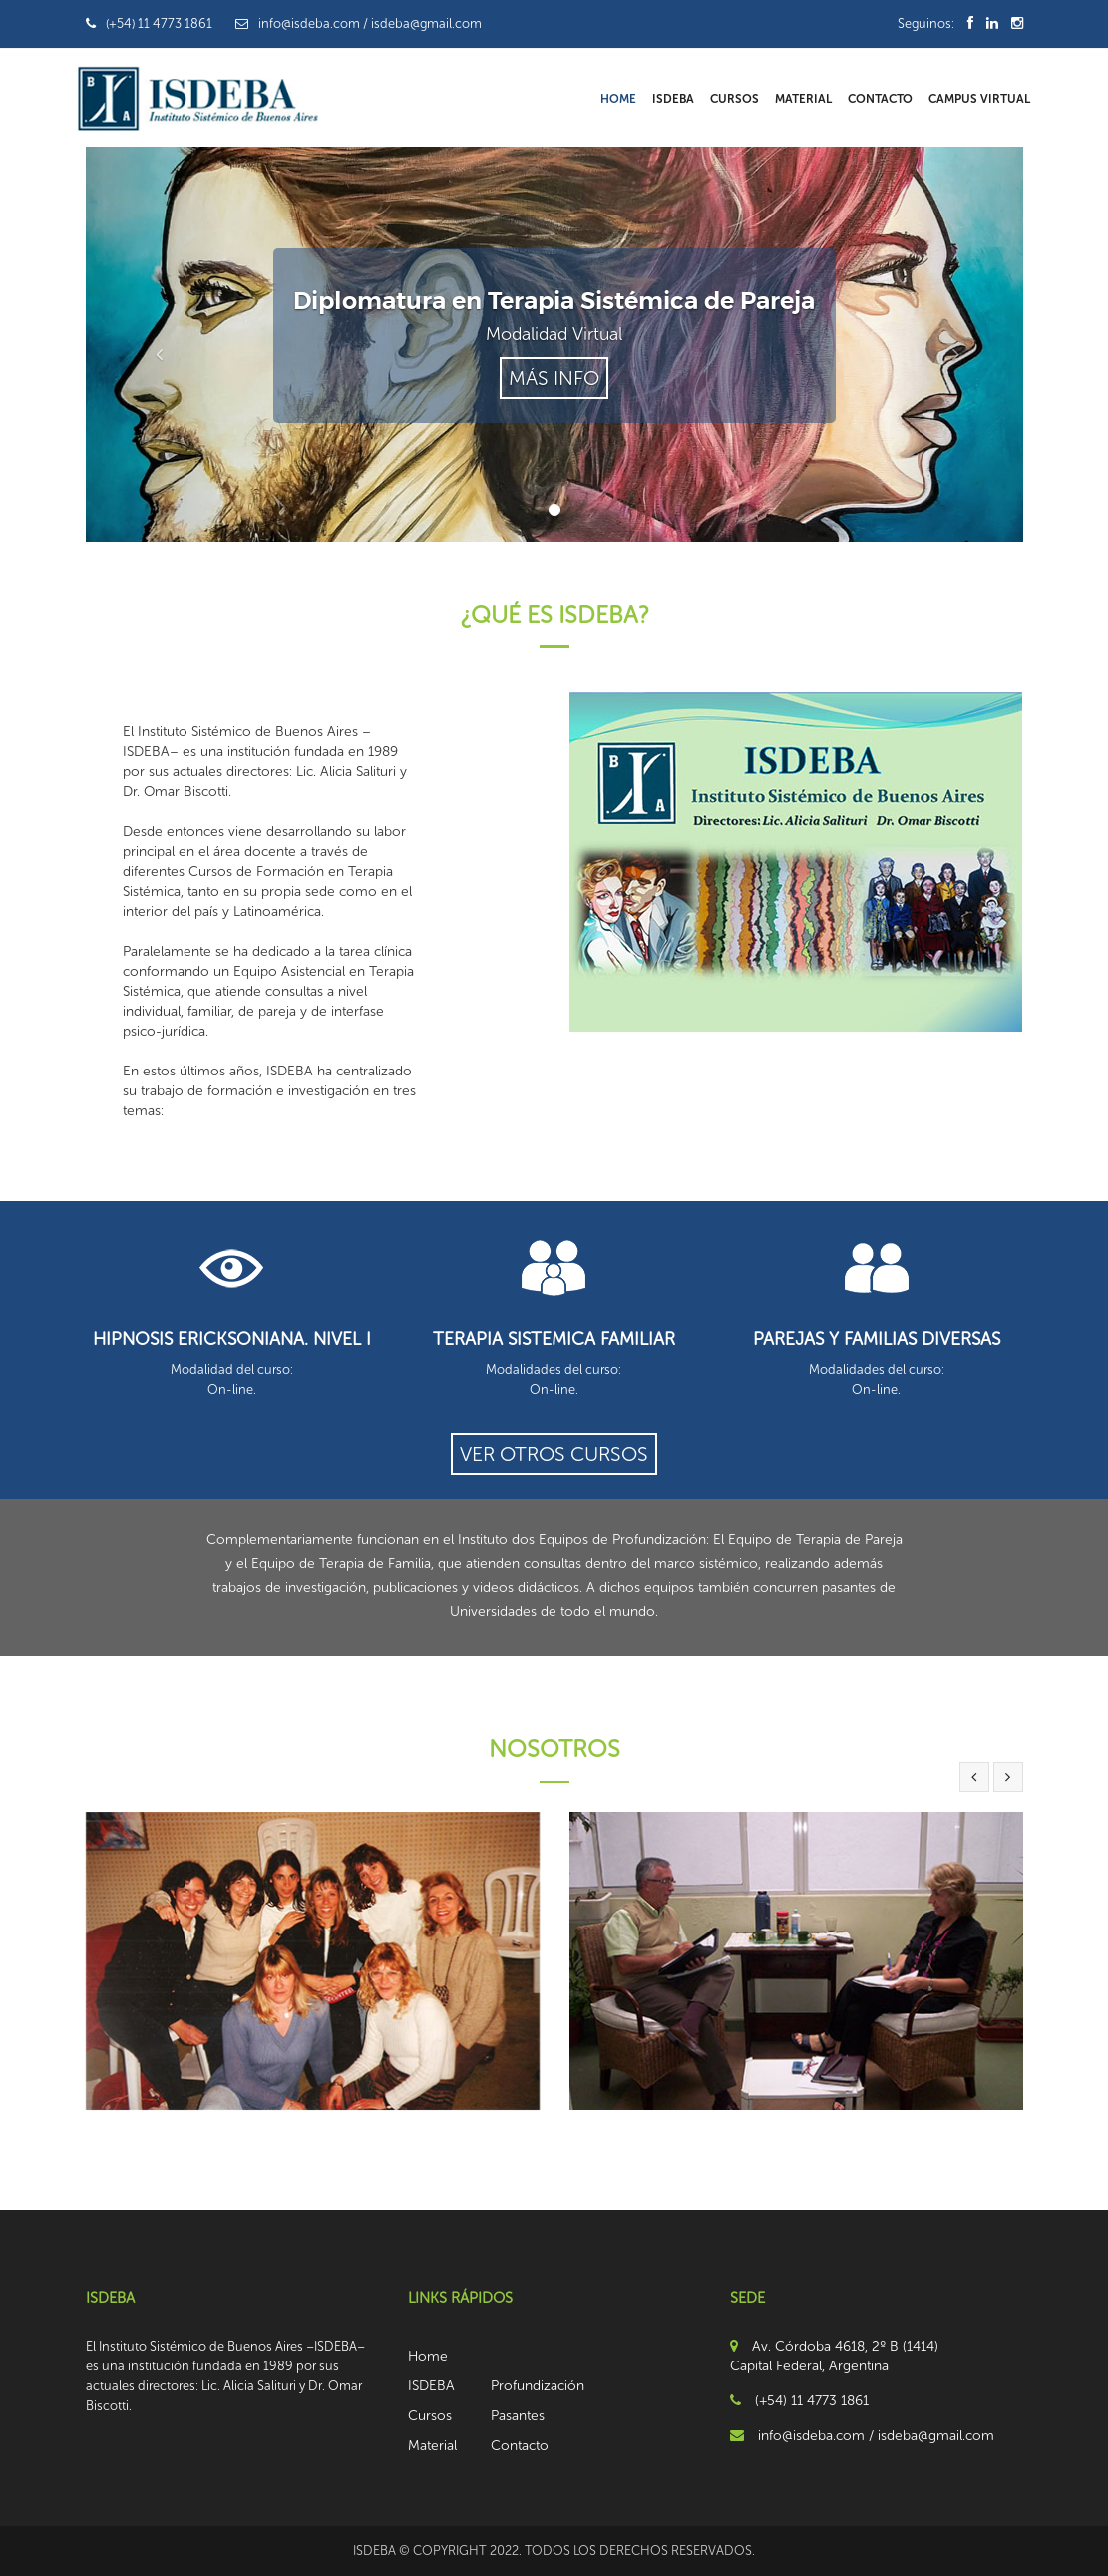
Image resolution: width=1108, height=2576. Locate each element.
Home (618, 99)
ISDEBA (673, 99)
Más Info (554, 378)
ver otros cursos (554, 1454)
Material (803, 99)
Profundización (537, 2385)
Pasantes (518, 2415)
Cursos (734, 99)
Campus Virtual (979, 99)
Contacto (880, 99)
